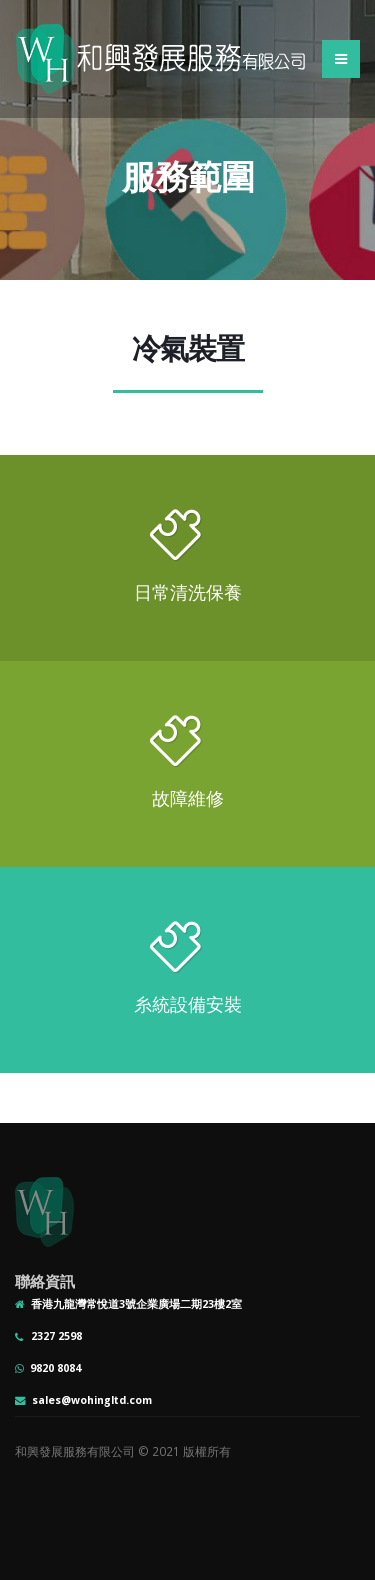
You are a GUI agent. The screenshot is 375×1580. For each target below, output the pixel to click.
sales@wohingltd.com (92, 1400)
